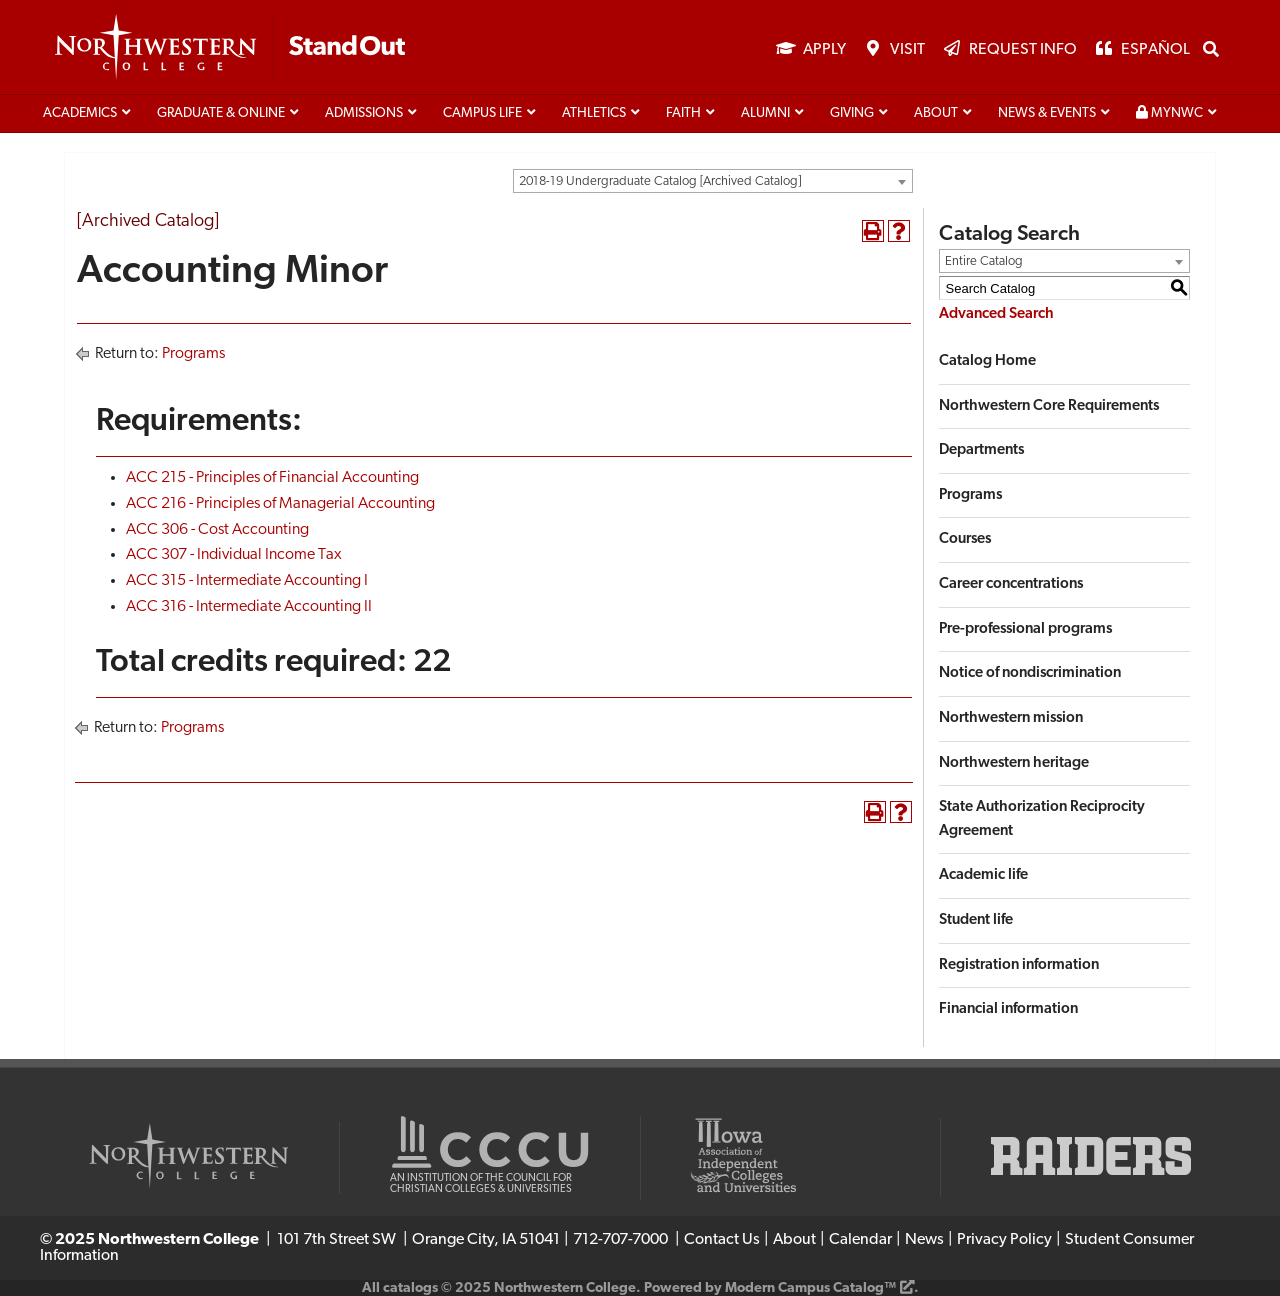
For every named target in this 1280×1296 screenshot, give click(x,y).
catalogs (410, 1288)
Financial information (1008, 1009)
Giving (852, 113)
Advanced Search (996, 314)
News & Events (1047, 113)
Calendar (860, 1240)
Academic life (983, 875)
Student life (976, 920)
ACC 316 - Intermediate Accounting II (249, 607)
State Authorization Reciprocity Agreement (1042, 819)
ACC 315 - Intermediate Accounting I (247, 581)
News (924, 1240)
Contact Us (722, 1240)
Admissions (364, 113)
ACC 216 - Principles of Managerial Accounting (280, 504)
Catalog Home (987, 361)
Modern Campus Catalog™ (810, 1288)
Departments (981, 450)
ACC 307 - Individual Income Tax (234, 555)
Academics (80, 113)
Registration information (1019, 965)
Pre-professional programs (1025, 629)
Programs (193, 354)
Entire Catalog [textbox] (984, 261)
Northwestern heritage (1014, 763)
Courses (965, 539)
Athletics (594, 113)
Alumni (765, 113)
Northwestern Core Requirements (1049, 406)
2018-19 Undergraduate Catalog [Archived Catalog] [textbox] (660, 181)
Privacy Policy (1004, 1240)
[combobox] (713, 181)
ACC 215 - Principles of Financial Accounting (272, 478)
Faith (683, 113)
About (936, 113)
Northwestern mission (1011, 718)
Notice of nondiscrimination (1030, 673)
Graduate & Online (221, 113)
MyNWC (1169, 113)
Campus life (482, 113)
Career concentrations (1011, 584)
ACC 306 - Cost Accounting (217, 530)
